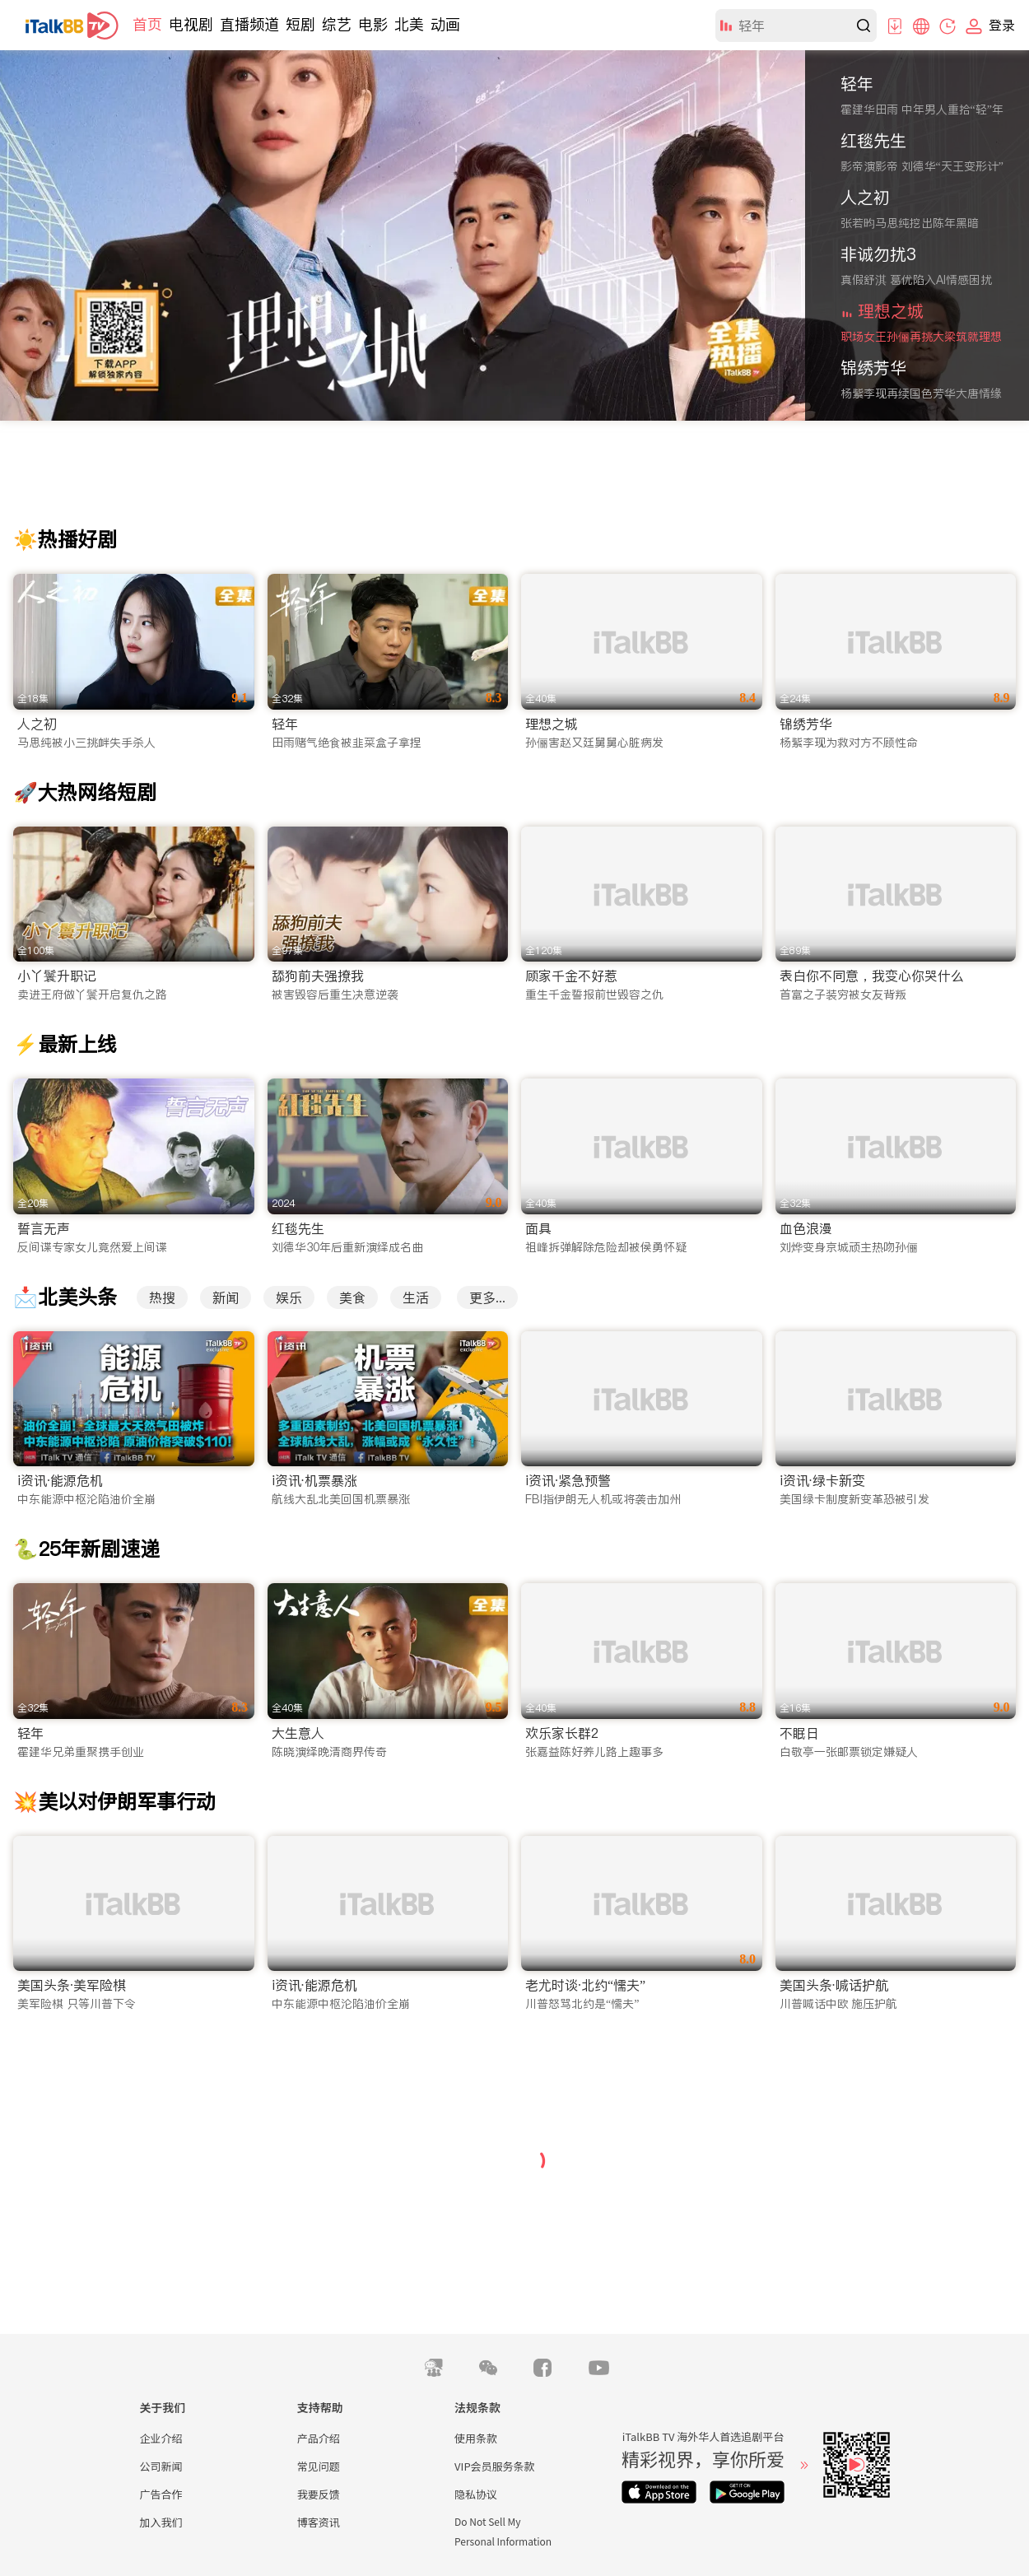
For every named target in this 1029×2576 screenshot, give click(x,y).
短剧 (300, 24)
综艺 (337, 24)
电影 (373, 24)
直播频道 (249, 24)
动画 (445, 24)
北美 (409, 24)
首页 (147, 24)
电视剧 (191, 24)
